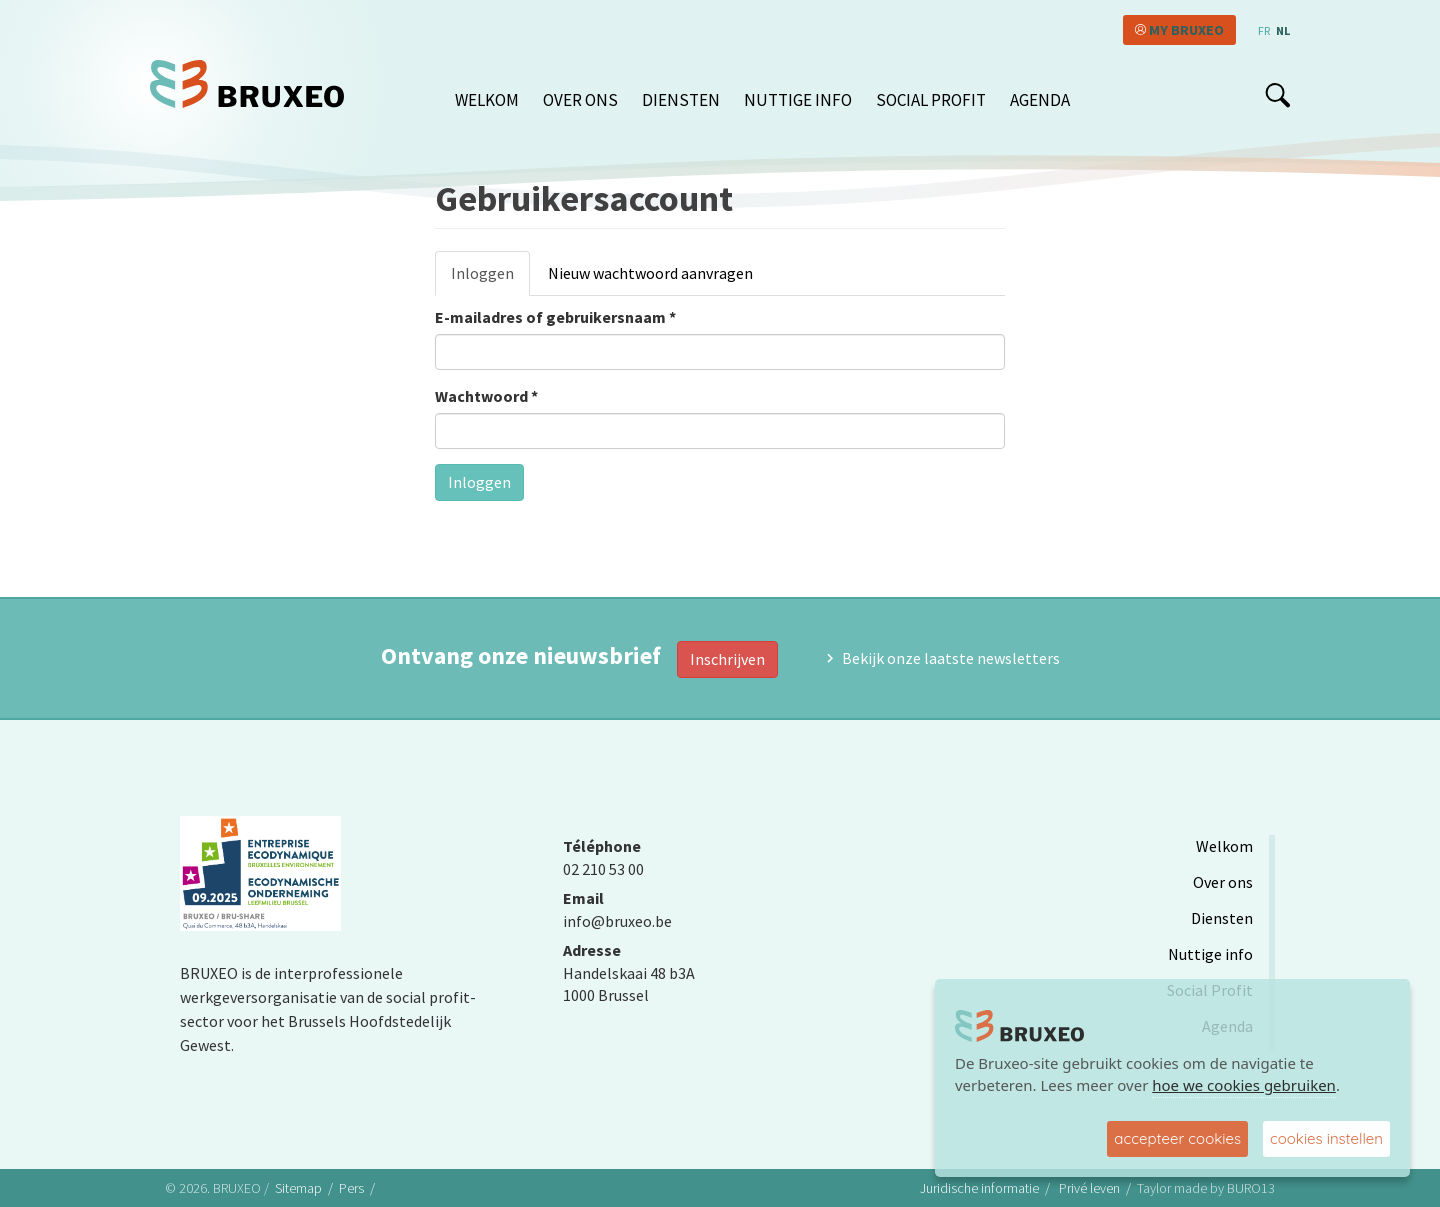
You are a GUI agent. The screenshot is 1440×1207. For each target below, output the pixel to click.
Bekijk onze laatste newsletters (951, 658)
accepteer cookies (1177, 1138)
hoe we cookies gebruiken (1244, 1085)
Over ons (580, 100)
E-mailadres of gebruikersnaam (555, 317)
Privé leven (1089, 1188)
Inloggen (490, 279)
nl (1283, 30)
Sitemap (298, 1188)
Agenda (1040, 100)
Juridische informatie (979, 1188)
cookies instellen (1326, 1138)
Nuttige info (798, 100)
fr (1264, 30)
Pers (351, 1188)
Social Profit (931, 100)
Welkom (487, 100)
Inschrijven (727, 659)
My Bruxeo (1186, 30)
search (1277, 95)
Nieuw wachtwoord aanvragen (650, 273)
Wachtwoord (486, 396)
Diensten (681, 100)
